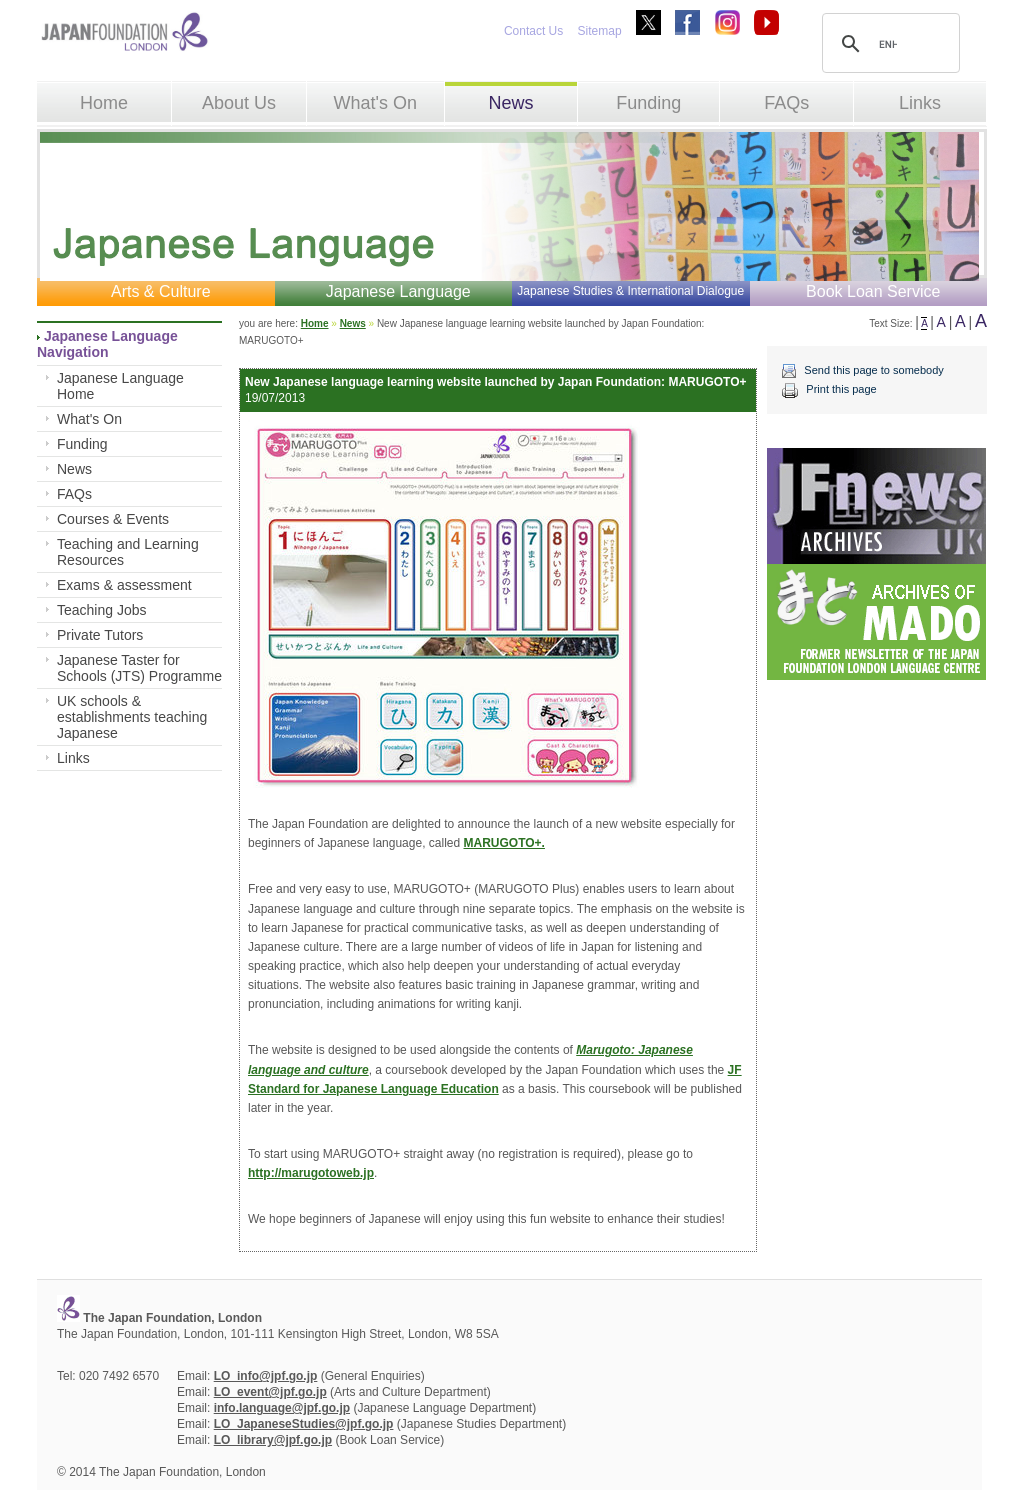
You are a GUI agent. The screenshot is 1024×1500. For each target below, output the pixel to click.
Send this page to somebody (873, 370)
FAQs (786, 103)
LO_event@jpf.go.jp (270, 1392)
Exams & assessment (124, 585)
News (510, 103)
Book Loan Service (873, 291)
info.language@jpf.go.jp (282, 1408)
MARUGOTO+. (504, 843)
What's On (374, 103)
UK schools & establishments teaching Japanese (132, 717)
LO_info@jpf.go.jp (266, 1376)
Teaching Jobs (102, 610)
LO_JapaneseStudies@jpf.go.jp (304, 1424)
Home (104, 103)
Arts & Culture (161, 291)
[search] (888, 44)
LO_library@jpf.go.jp (273, 1440)
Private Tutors (100, 635)
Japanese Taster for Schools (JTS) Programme (139, 668)
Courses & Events (113, 519)
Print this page (841, 389)
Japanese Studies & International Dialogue (630, 291)
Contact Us (533, 31)
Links (920, 103)
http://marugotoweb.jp (311, 1173)
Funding (648, 103)
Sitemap (600, 31)
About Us (239, 103)
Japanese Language (398, 291)
